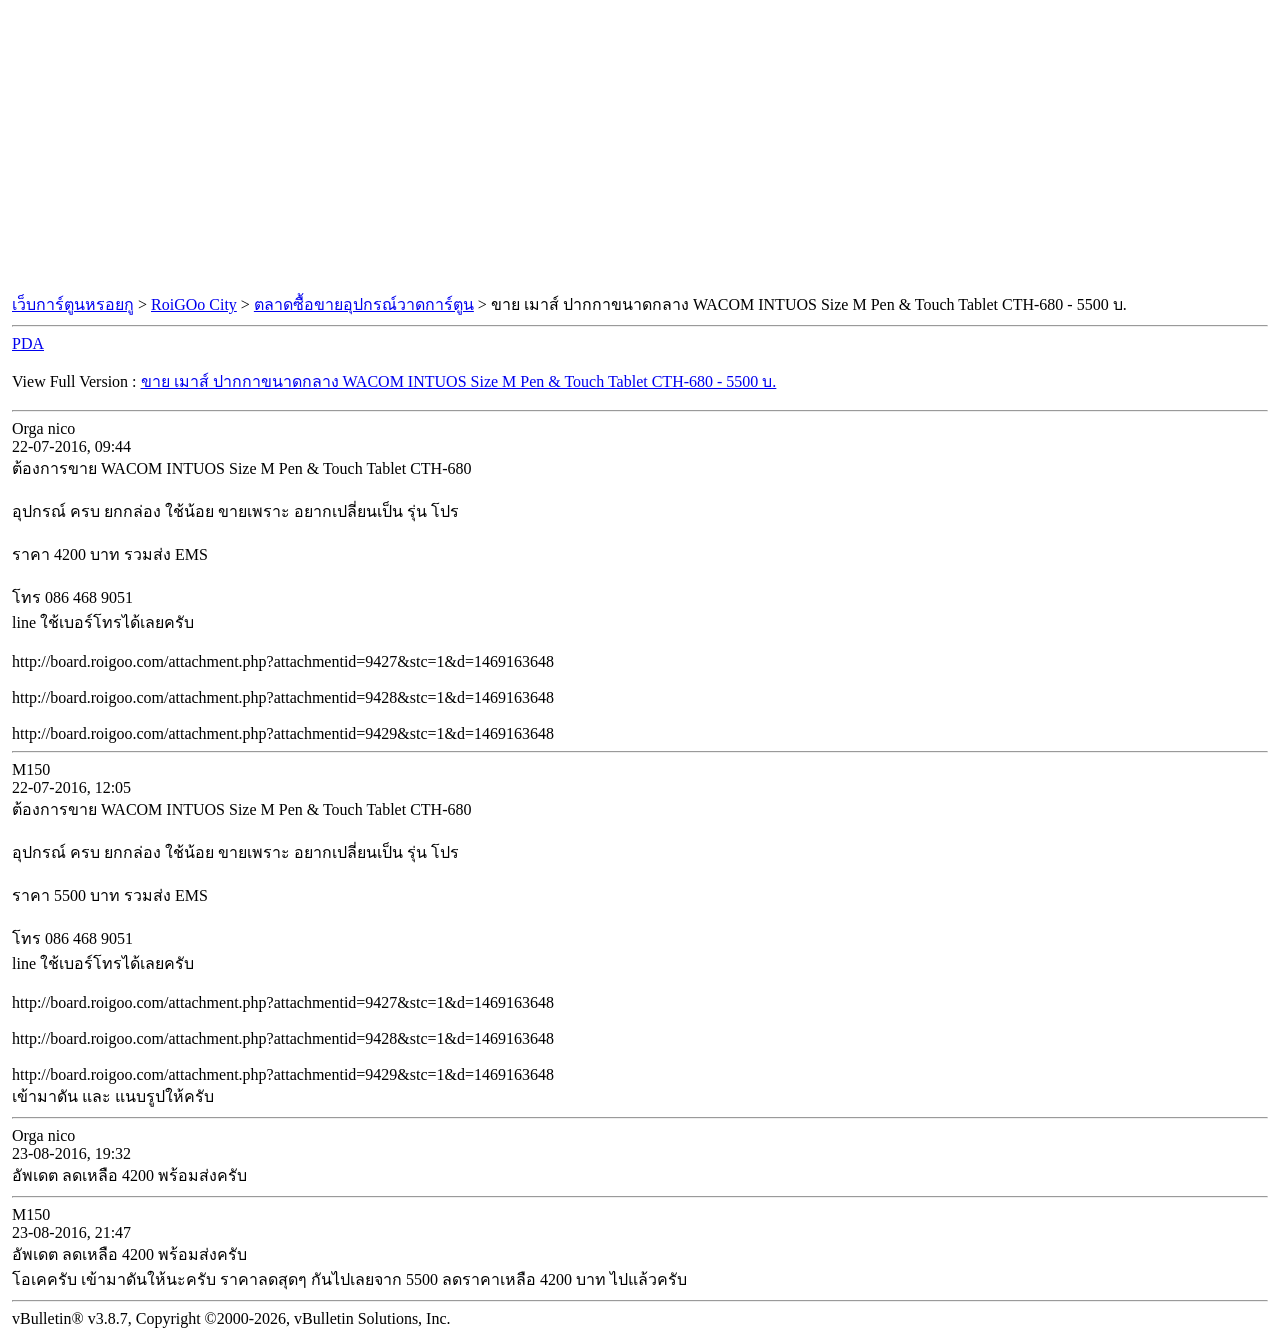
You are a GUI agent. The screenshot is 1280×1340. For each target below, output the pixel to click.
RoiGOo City (194, 304)
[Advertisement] (640, 148)
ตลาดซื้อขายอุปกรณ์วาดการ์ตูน (364, 304)
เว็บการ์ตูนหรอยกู (73, 304)
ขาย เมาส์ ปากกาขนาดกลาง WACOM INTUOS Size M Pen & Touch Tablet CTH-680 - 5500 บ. (459, 381)
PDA (28, 343)
